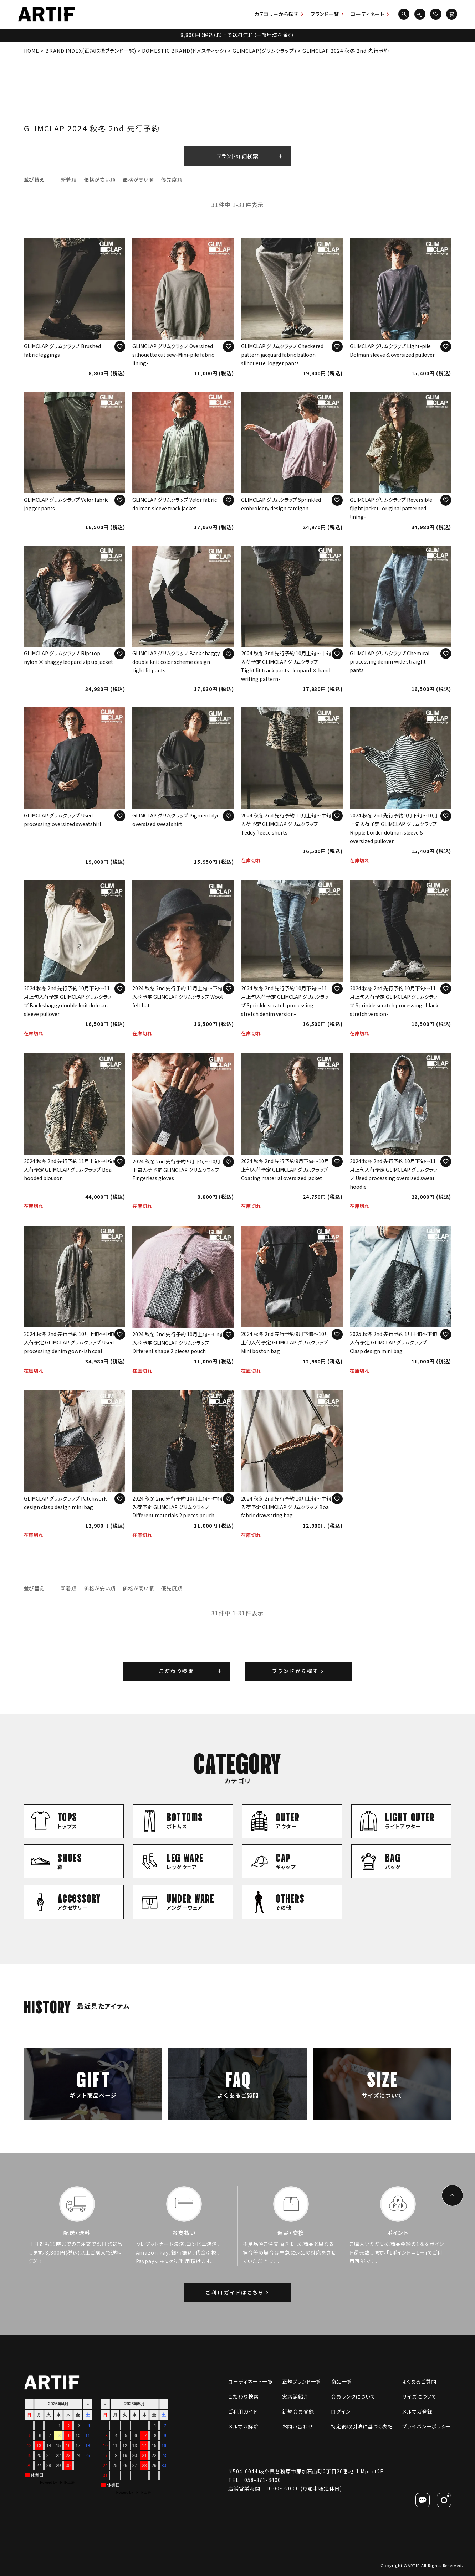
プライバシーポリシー (426, 2427)
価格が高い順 (138, 179)
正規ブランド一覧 (301, 2382)
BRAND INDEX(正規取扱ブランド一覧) (90, 50)
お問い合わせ (297, 2427)
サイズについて (419, 2397)
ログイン (341, 2412)
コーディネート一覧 (250, 2382)
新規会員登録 (298, 2412)
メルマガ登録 (417, 2412)
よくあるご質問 (419, 2382)
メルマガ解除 (243, 2427)
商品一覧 (341, 2382)
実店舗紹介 (295, 2397)
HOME (32, 50)
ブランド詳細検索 (237, 156)
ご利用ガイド (242, 2412)
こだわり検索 (176, 1670)
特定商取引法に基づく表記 (362, 2427)
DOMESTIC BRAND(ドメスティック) (184, 50)
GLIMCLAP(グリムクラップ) (264, 50)
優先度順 (172, 179)
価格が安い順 (99, 179)
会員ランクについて (353, 2397)
